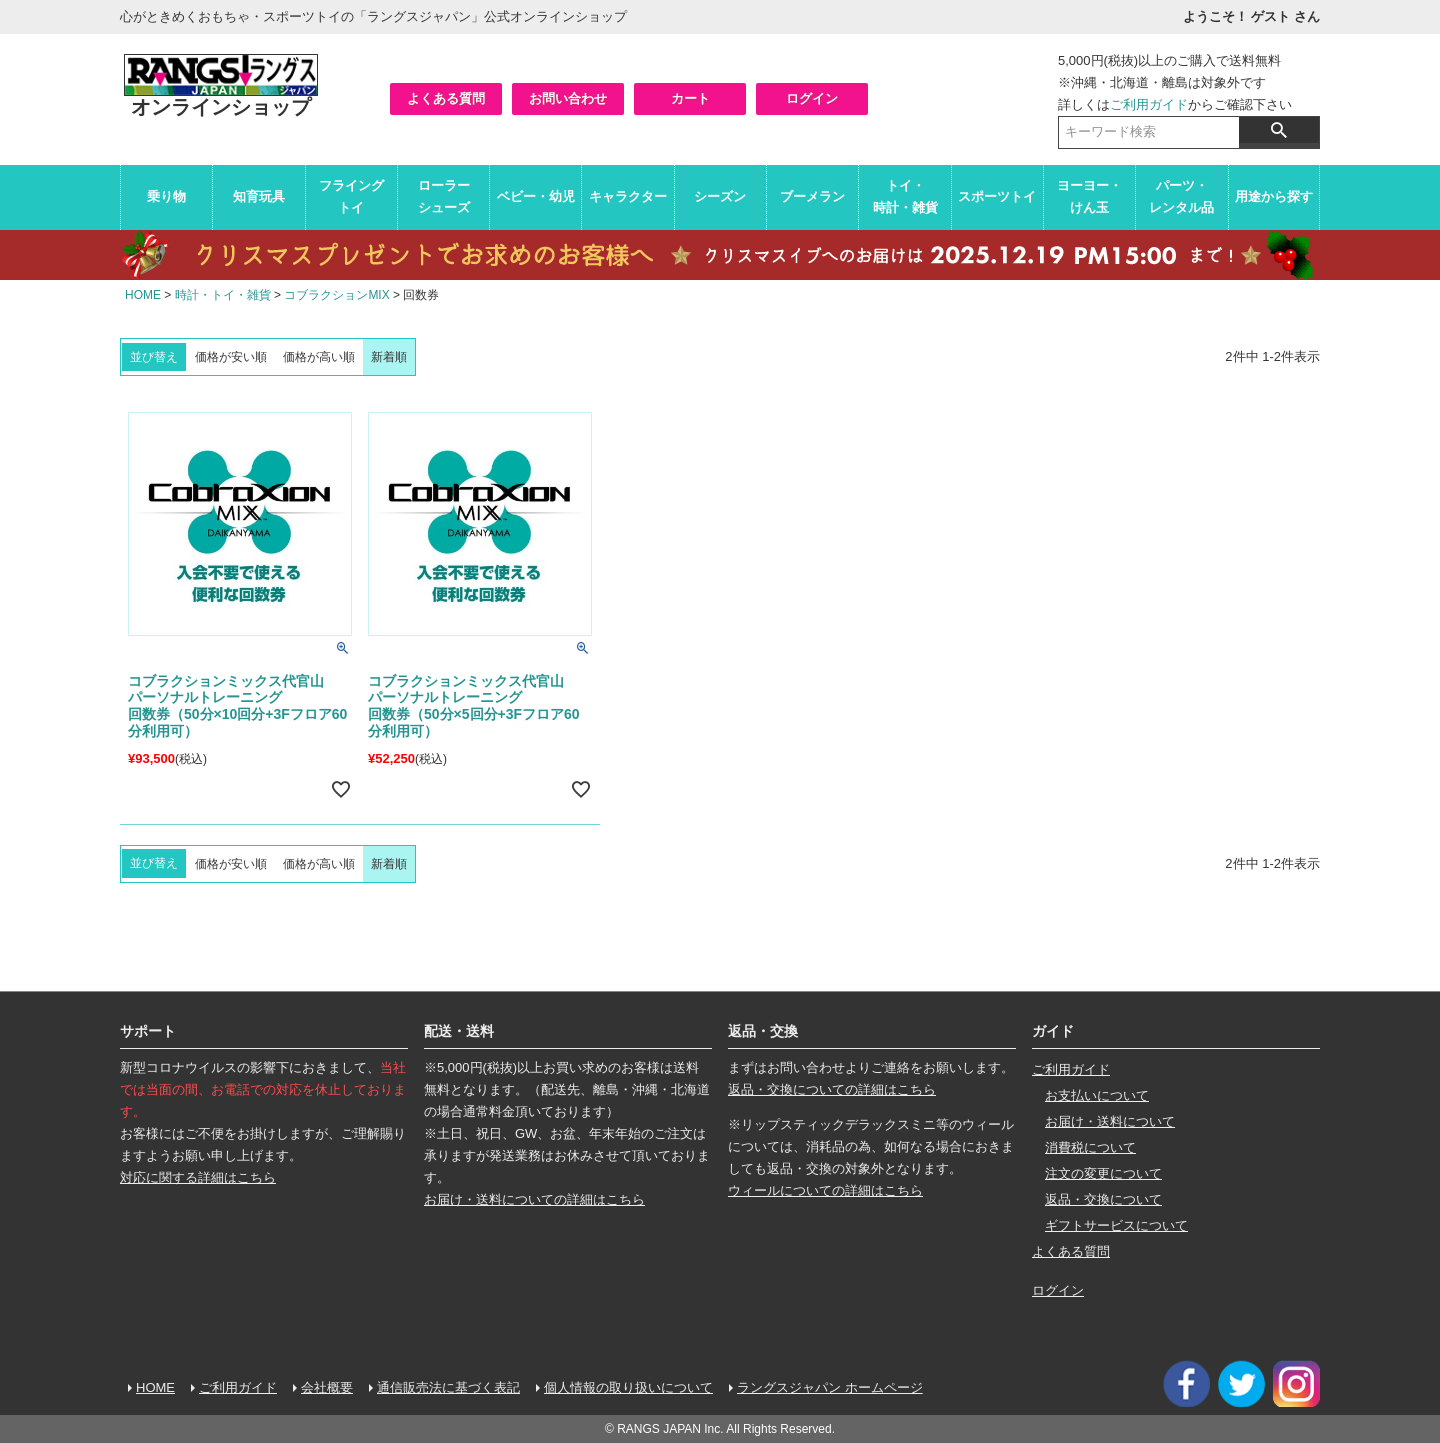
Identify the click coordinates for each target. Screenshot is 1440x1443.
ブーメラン (812, 196)
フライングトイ (351, 196)
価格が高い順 (319, 357)
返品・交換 (763, 1031)
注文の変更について (1103, 1173)
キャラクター (628, 196)
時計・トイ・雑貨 (223, 295)
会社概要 (327, 1387)
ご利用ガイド (1149, 104)
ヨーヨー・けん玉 (1089, 196)
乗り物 (166, 196)
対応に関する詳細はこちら (198, 1177)
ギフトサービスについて (1116, 1225)
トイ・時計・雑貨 (905, 196)
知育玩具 (259, 196)
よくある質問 (446, 98)
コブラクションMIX (336, 295)
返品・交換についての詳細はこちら (832, 1089)
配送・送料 (459, 1031)
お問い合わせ (568, 98)
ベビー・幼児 (536, 196)
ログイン (812, 98)
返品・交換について (1103, 1199)
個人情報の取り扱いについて (628, 1387)
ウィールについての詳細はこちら (825, 1190)
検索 (1279, 130)
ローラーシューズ (444, 196)
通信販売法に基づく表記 (448, 1387)
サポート (148, 1031)
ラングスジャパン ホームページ (830, 1387)
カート (690, 98)
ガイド (1053, 1031)
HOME (143, 295)
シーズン (720, 196)
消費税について (1090, 1147)
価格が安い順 (231, 357)
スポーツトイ (997, 196)
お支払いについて (1097, 1095)
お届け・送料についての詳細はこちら (534, 1199)
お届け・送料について (1110, 1121)
